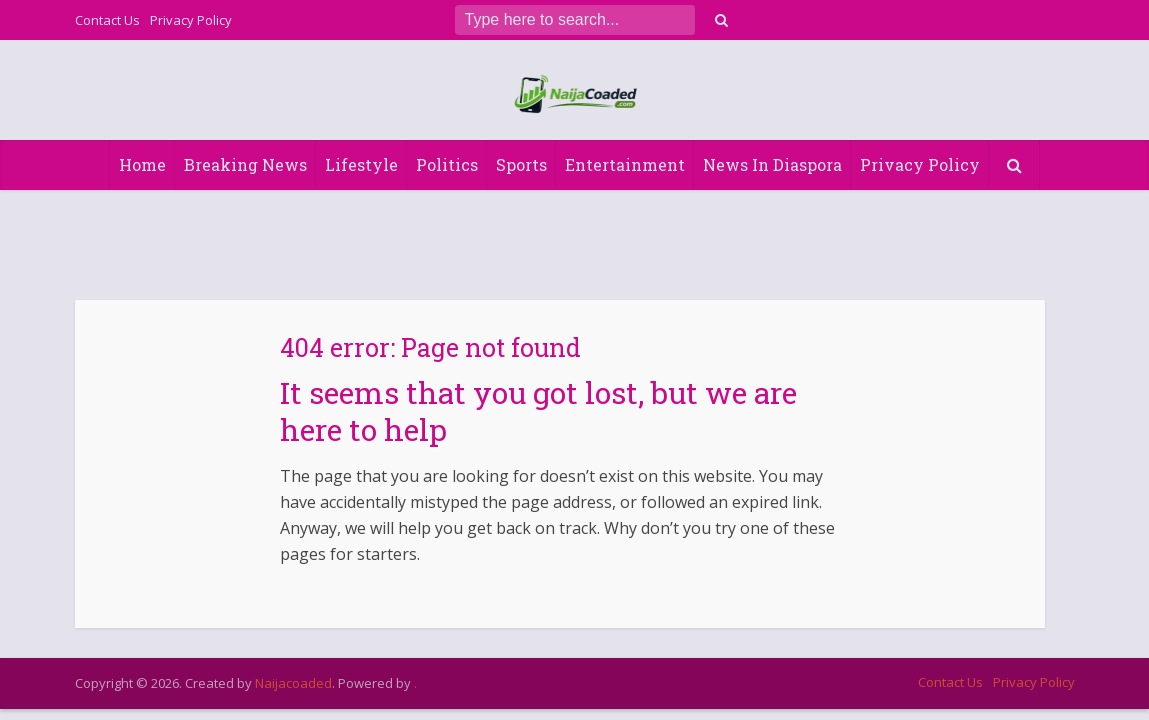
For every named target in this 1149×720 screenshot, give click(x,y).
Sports (521, 164)
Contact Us (107, 20)
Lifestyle (361, 164)
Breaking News (245, 164)
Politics (447, 164)
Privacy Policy (191, 20)
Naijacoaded (293, 683)
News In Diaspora (772, 164)
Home (142, 164)
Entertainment (625, 164)
